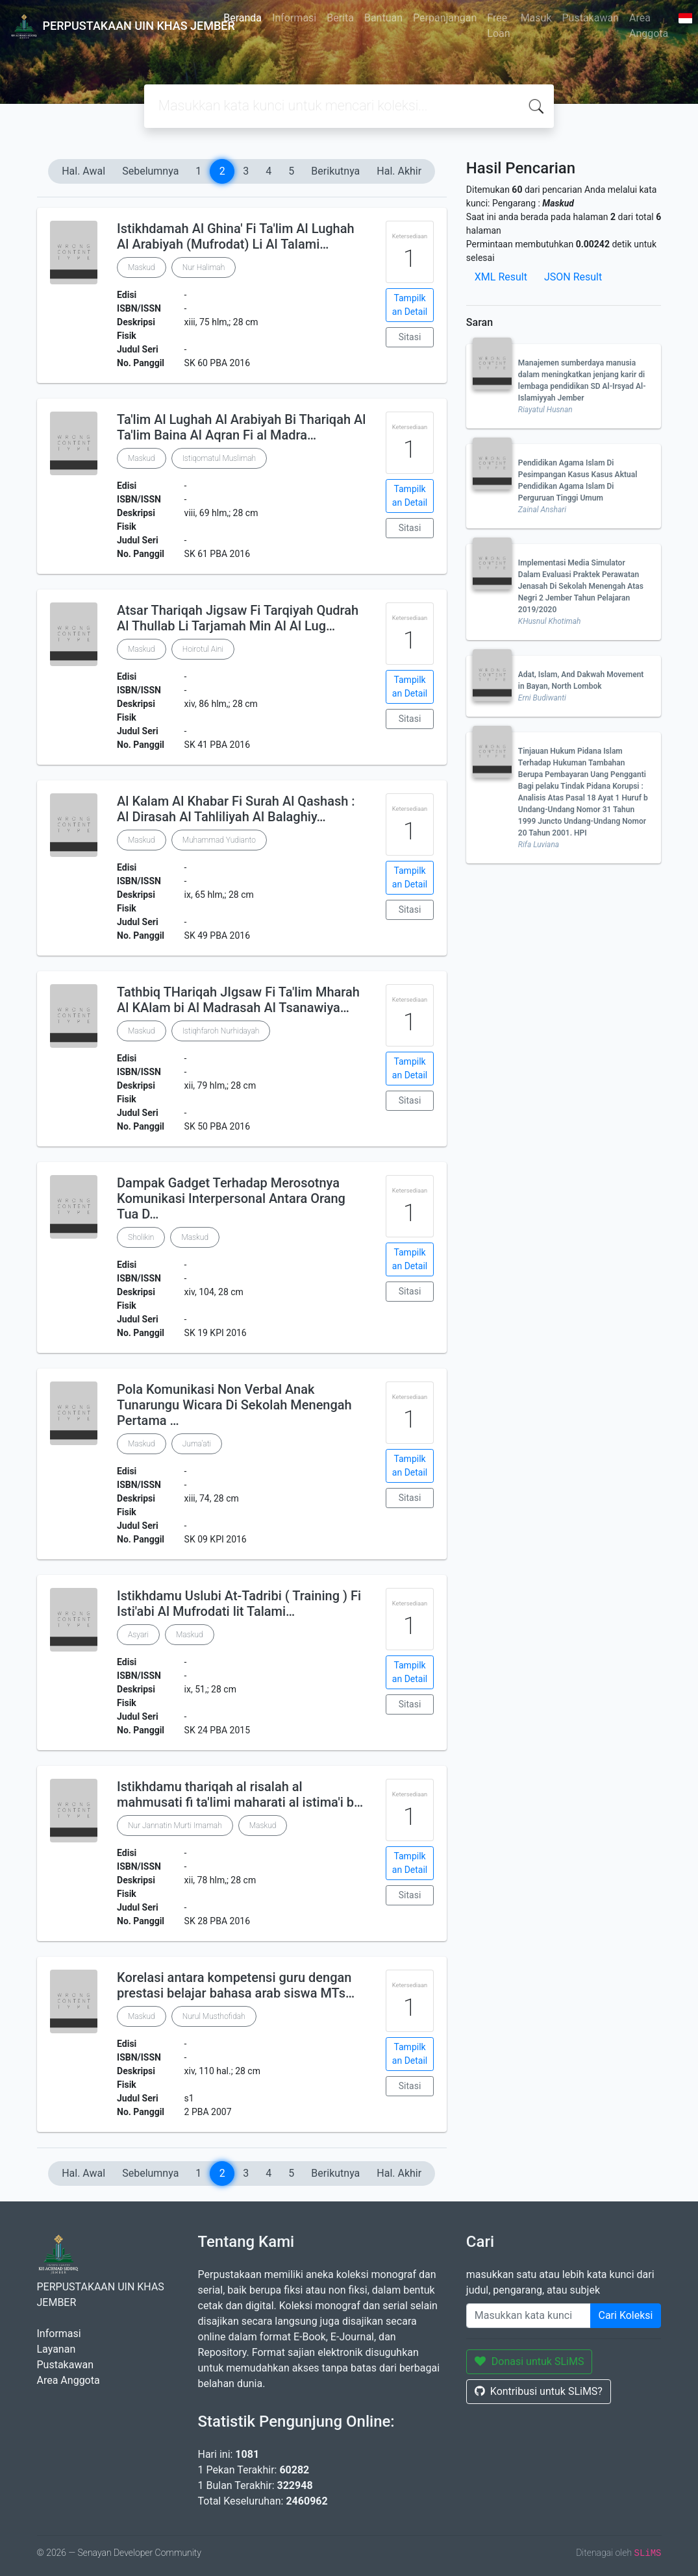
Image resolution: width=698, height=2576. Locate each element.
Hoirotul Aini (202, 649)
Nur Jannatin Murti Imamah (175, 1825)
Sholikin (141, 1237)
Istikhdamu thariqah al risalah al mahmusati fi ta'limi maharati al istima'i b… (240, 1794)
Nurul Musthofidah (213, 2016)
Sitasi (410, 337)
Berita (340, 18)
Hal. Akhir (399, 171)
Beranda (242, 18)
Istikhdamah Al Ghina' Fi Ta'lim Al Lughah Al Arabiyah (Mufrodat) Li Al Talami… (236, 236)
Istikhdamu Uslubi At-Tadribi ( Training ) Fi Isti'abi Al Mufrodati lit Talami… (239, 1603)
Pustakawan (590, 18)
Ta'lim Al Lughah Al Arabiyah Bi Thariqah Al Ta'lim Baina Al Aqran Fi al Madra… (241, 427)
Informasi (294, 18)
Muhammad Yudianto (219, 840)
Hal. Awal (83, 171)
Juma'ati (196, 1443)
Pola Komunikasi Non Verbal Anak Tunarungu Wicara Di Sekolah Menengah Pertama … (234, 1404)
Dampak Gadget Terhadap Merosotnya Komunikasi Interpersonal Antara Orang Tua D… (231, 1198)
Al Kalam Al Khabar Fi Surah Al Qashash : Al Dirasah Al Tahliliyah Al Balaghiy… (236, 808)
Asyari (138, 1634)
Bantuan (383, 18)
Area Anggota (648, 26)
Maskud (141, 267)
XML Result (501, 277)
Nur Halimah (203, 267)
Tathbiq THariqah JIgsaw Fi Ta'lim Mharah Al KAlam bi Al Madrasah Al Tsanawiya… (238, 999)
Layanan (56, 2349)
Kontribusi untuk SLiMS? (539, 2391)
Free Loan (498, 26)
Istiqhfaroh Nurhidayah (221, 1030)
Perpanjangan (445, 18)
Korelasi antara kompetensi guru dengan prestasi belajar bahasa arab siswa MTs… (236, 1985)
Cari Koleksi (626, 2315)
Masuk (536, 18)
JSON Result (573, 277)
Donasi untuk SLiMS (529, 2361)
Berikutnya (335, 171)
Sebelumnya (150, 171)
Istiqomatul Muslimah (219, 458)
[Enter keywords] (528, 2315)
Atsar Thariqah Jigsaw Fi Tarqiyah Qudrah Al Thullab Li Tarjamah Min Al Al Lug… (237, 618)
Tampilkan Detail (409, 305)
